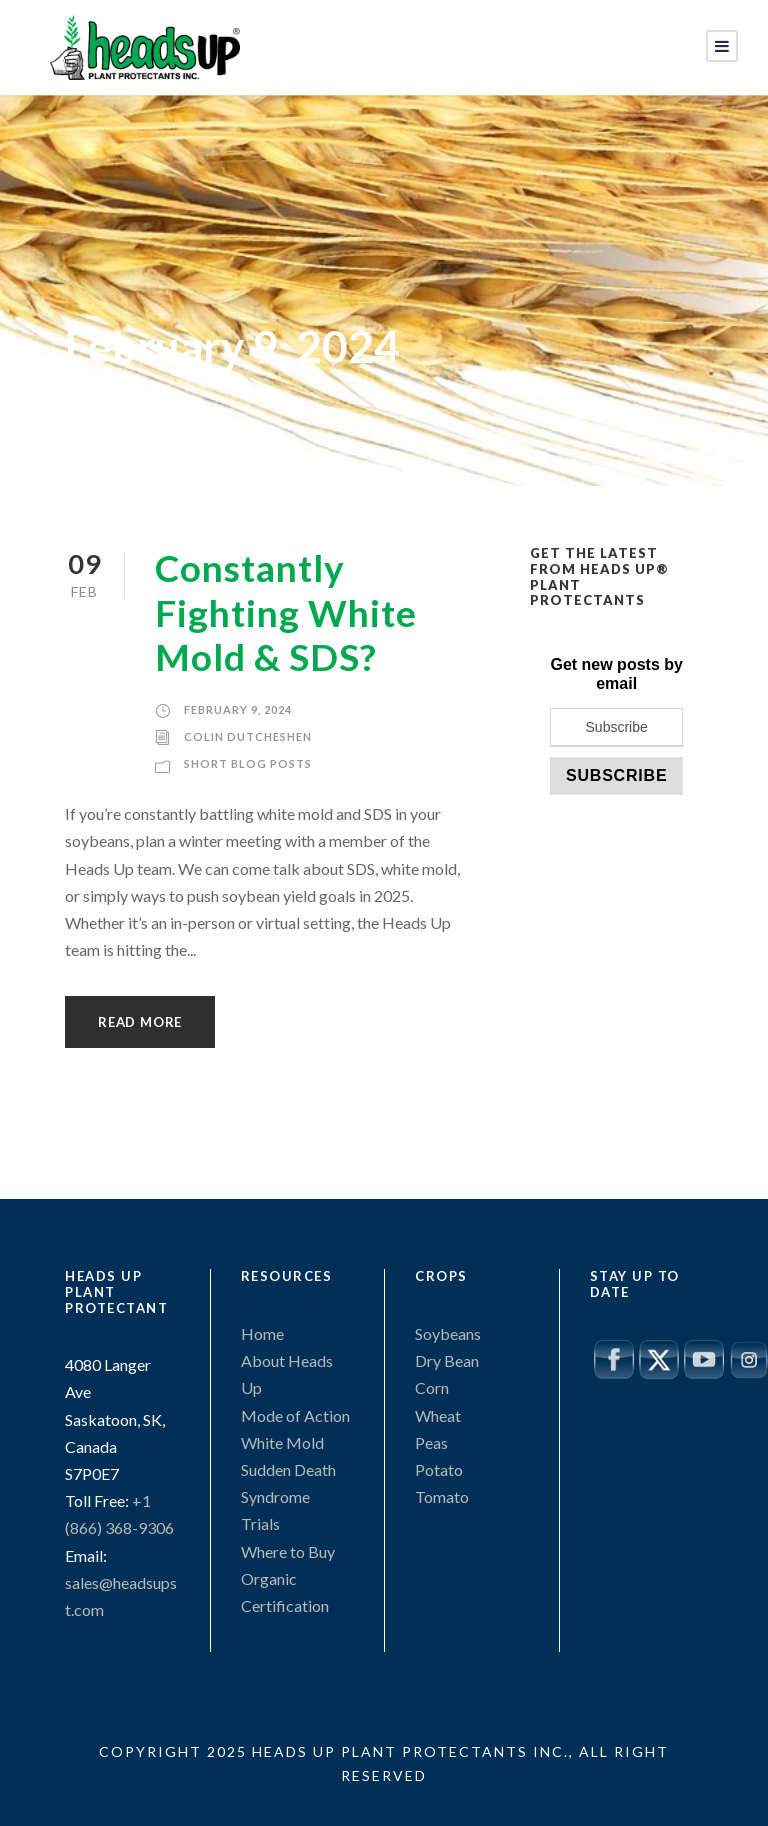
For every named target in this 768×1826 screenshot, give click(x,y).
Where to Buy (288, 1551)
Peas (431, 1442)
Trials (260, 1523)
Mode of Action (295, 1415)
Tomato (442, 1496)
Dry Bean (447, 1360)
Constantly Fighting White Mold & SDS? (286, 612)
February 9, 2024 (238, 709)
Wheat (438, 1415)
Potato (439, 1469)
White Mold (282, 1442)
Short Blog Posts (248, 763)
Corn (432, 1387)
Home (262, 1333)
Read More (140, 1022)
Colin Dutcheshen (248, 736)
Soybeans (448, 1333)
